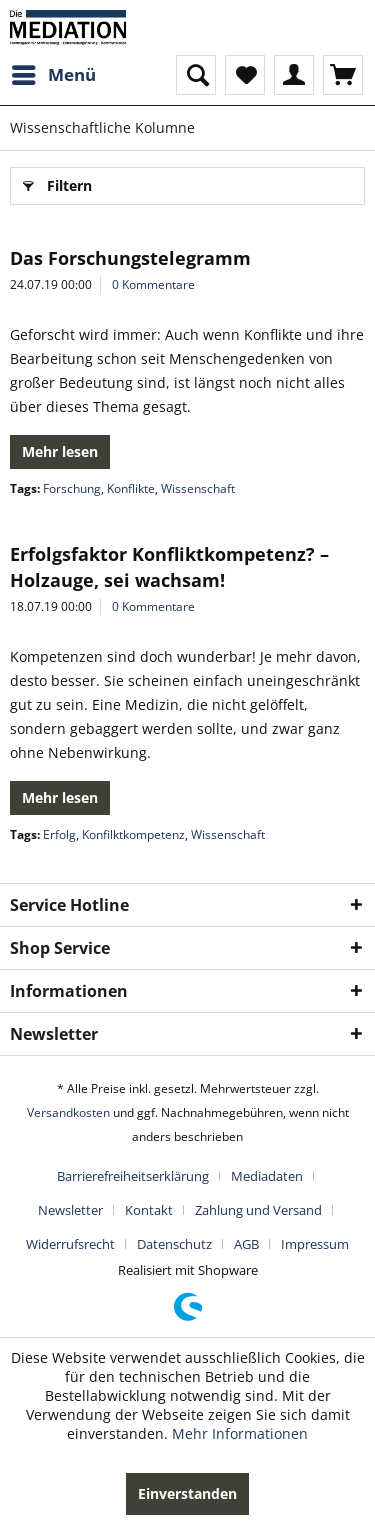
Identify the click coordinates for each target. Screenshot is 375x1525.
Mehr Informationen (240, 1433)
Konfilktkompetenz (133, 834)
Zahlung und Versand (258, 1210)
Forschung (72, 488)
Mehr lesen (60, 451)
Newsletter (70, 1210)
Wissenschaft (198, 488)
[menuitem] (53, 75)
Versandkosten (68, 1112)
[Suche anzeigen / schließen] (196, 75)
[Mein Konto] (294, 75)
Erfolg (59, 834)
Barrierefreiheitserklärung (133, 1176)
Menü (54, 72)
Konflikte (131, 488)
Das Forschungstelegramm (130, 258)
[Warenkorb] (343, 75)
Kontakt (149, 1210)
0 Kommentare (153, 284)
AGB (246, 1244)
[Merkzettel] (245, 75)
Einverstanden (187, 1493)
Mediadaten (267, 1176)
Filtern (57, 182)
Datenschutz (174, 1244)
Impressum (315, 1244)
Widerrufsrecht (70, 1244)
